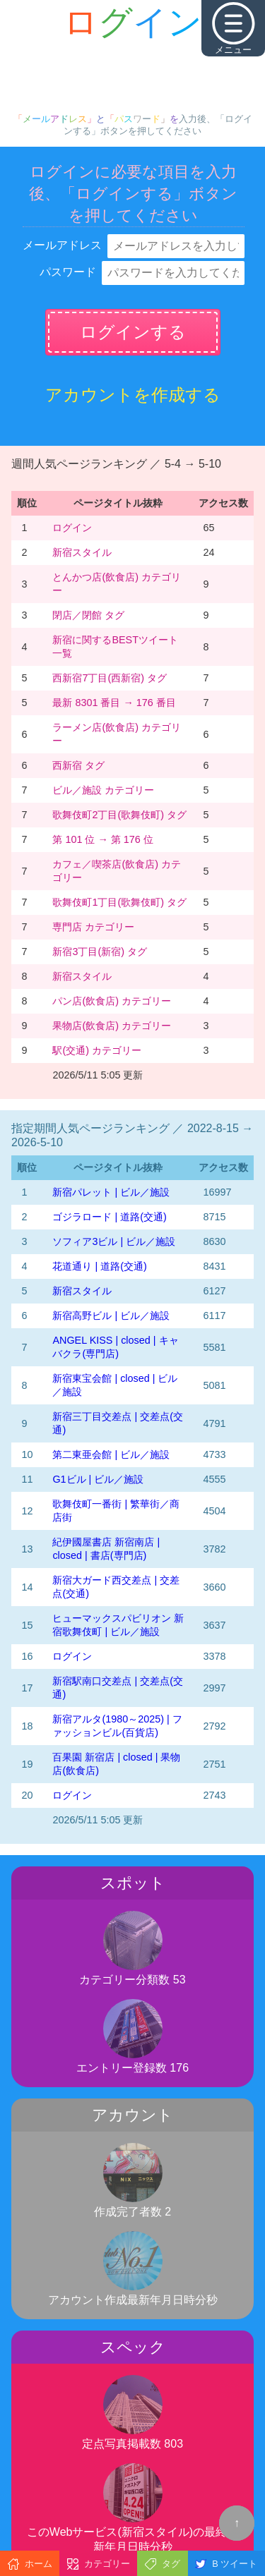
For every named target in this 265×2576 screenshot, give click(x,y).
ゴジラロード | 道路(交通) (109, 1216)
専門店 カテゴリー (93, 926)
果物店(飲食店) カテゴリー (111, 1025)
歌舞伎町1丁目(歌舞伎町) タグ (119, 902)
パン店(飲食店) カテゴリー (111, 1001)
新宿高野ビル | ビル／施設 (111, 1315)
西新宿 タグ (78, 765)
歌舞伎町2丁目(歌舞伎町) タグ (119, 814)
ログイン (72, 527)
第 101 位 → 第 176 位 (102, 839)
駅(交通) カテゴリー (96, 1050)
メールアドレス (62, 245)
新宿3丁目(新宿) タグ (99, 951)
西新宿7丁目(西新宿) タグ (109, 678)
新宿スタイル (82, 552)
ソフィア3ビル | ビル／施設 (113, 1241)
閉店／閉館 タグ (88, 615)
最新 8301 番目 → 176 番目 (113, 702)
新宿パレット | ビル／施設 (111, 1192)
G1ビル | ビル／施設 (97, 1479)
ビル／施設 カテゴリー (103, 790)
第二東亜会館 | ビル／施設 (111, 1454)
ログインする (133, 331)
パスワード (68, 272)
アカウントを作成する (132, 394)
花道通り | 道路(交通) (99, 1266)
